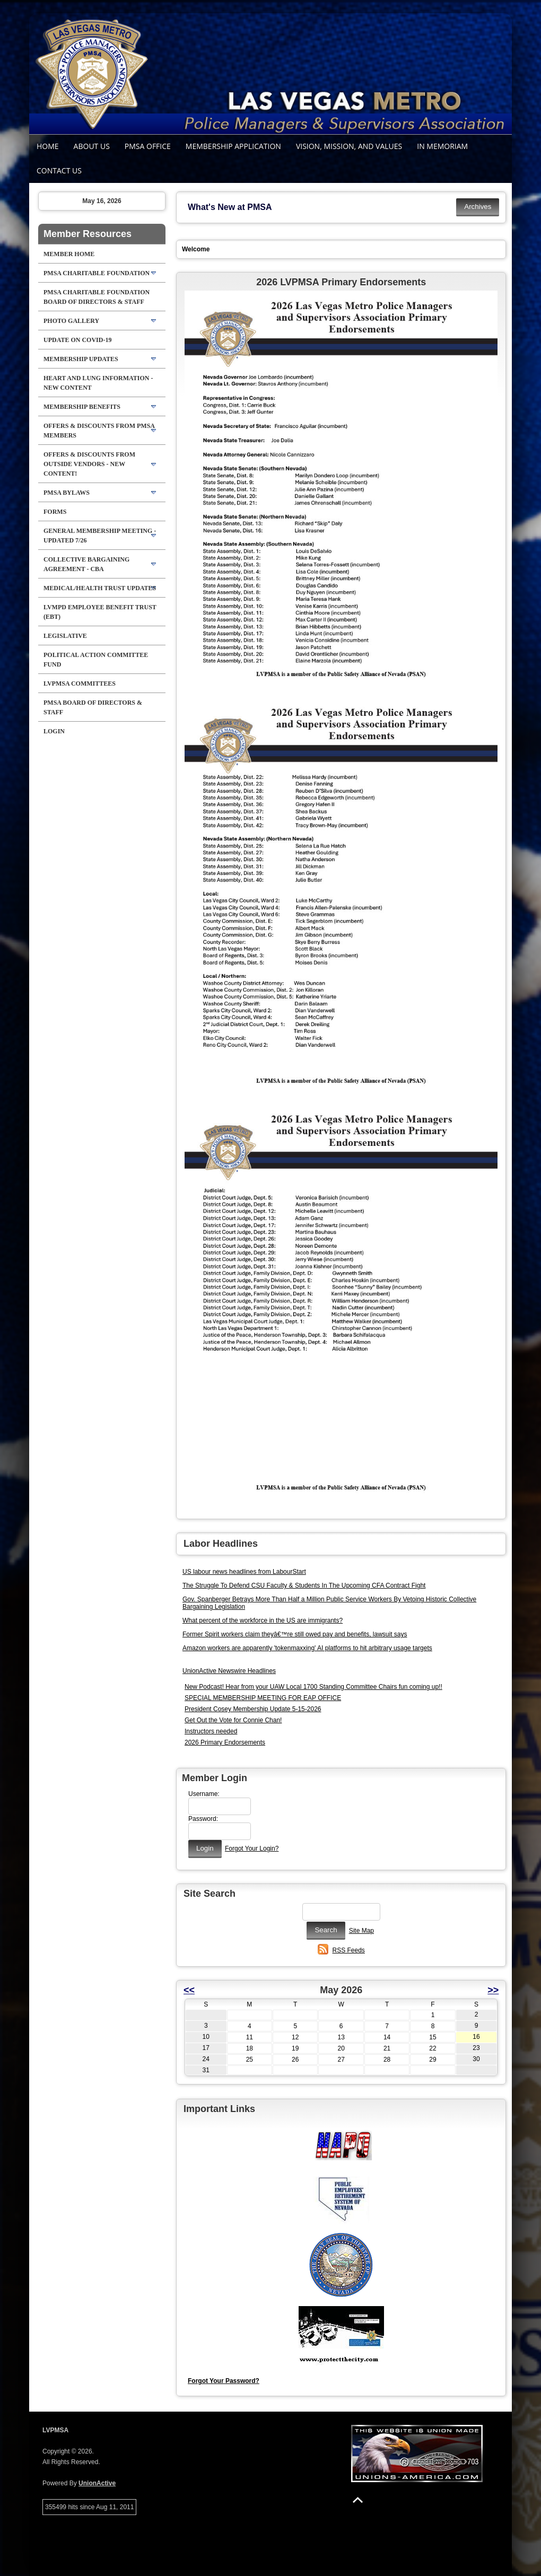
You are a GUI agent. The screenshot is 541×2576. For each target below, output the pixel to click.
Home (48, 146)
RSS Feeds (349, 1950)
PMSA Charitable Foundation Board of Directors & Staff (96, 296)
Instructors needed (211, 1731)
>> (493, 1990)
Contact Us (59, 170)
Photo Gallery (71, 321)
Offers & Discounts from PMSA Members (99, 430)
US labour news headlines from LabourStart (244, 1571)
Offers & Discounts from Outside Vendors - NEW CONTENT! (89, 464)
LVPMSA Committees (79, 683)
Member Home (68, 254)
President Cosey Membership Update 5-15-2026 (253, 1709)
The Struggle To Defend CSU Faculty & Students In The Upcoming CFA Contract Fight (303, 1585)
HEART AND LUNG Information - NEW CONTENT (98, 382)
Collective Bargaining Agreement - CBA (86, 564)
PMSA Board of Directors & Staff (92, 707)
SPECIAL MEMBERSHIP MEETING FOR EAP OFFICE (263, 1698)
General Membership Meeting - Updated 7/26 (99, 535)
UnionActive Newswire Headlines (229, 1671)
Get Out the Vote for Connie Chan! (233, 1720)
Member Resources (87, 234)
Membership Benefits (81, 406)
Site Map (361, 1930)
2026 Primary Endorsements (225, 1742)
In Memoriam (442, 146)
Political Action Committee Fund (95, 659)
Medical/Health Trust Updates (99, 588)
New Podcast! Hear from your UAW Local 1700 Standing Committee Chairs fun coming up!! (313, 1686)
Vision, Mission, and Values (349, 146)
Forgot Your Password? (223, 2381)
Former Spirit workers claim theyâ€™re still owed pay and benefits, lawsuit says (294, 1634)
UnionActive (97, 2483)
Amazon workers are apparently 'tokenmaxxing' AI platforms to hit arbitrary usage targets (307, 1648)
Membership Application (233, 146)
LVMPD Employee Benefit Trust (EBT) (99, 611)
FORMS (54, 511)
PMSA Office (148, 146)
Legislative (65, 635)
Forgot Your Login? (251, 1848)
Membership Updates (80, 359)
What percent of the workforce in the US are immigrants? (262, 1620)
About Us (92, 146)
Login (54, 731)
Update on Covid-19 (77, 340)
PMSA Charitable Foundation (96, 273)
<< (189, 1990)
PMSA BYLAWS (66, 492)
